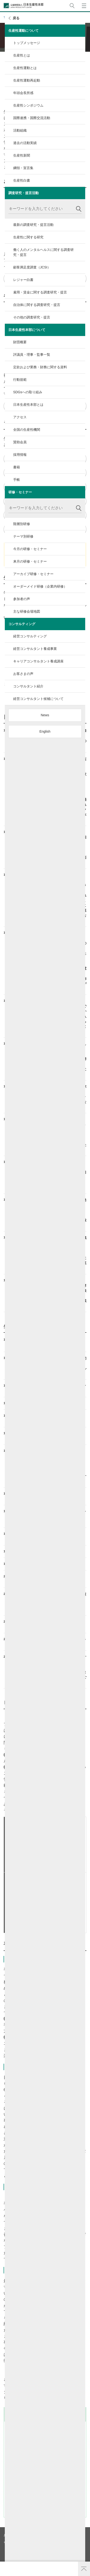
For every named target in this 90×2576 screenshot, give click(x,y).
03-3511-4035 (52, 2482)
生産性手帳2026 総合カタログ (44, 559)
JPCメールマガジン (16, 2535)
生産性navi (23, 2572)
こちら (75, 1677)
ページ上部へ (84, 2569)
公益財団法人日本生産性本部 (24, 5)
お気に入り (54, 2571)
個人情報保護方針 (58, 2535)
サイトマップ (12, 2542)
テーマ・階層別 (8, 2572)
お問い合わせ (70, 2571)
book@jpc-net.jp (22, 611)
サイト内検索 (72, 5)
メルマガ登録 (39, 2572)
